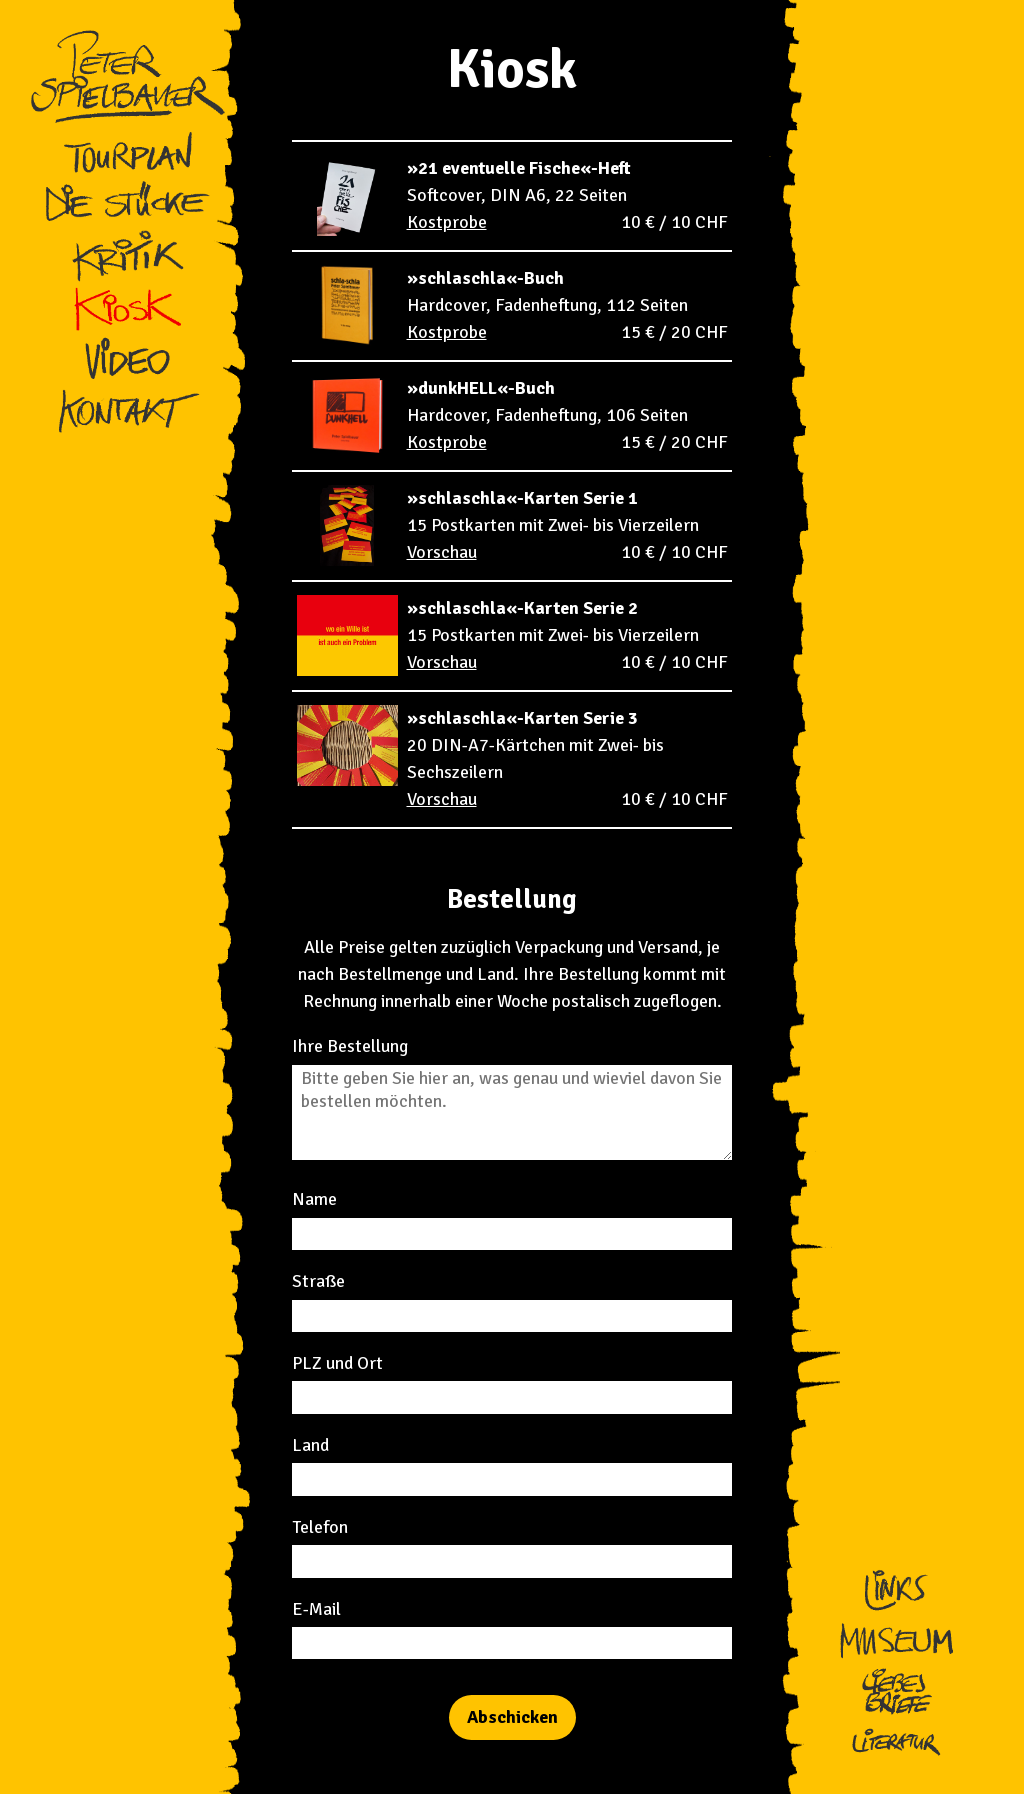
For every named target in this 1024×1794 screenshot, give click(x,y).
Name (314, 1199)
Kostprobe (447, 222)
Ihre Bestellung (350, 1046)
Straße (318, 1281)
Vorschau (442, 552)
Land (310, 1445)
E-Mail (316, 1609)
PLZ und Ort (337, 1363)
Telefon (320, 1527)
